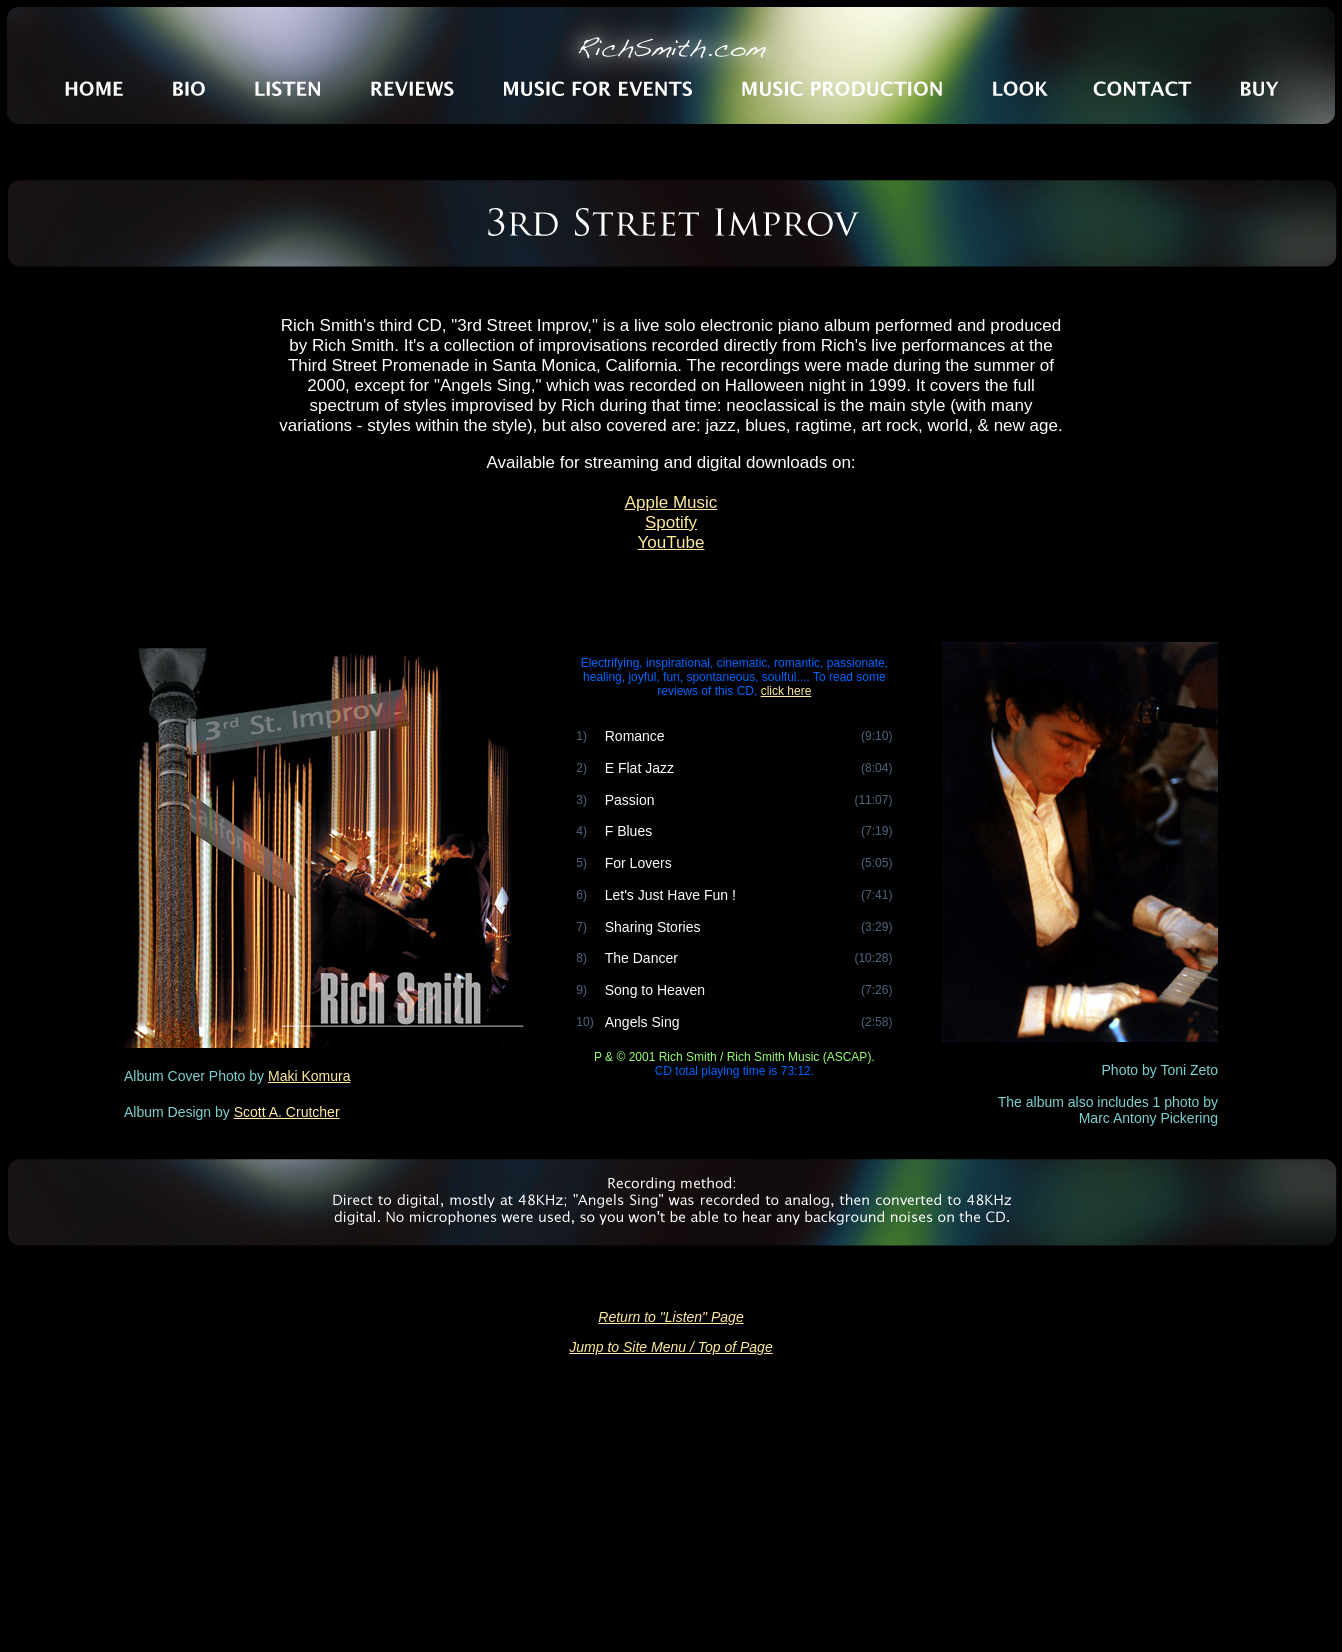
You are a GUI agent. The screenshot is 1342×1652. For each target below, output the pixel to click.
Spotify (671, 522)
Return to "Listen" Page (670, 1317)
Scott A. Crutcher (287, 1112)
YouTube (671, 542)
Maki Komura (309, 1076)
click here (786, 691)
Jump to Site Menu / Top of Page (670, 1347)
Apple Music (671, 502)
